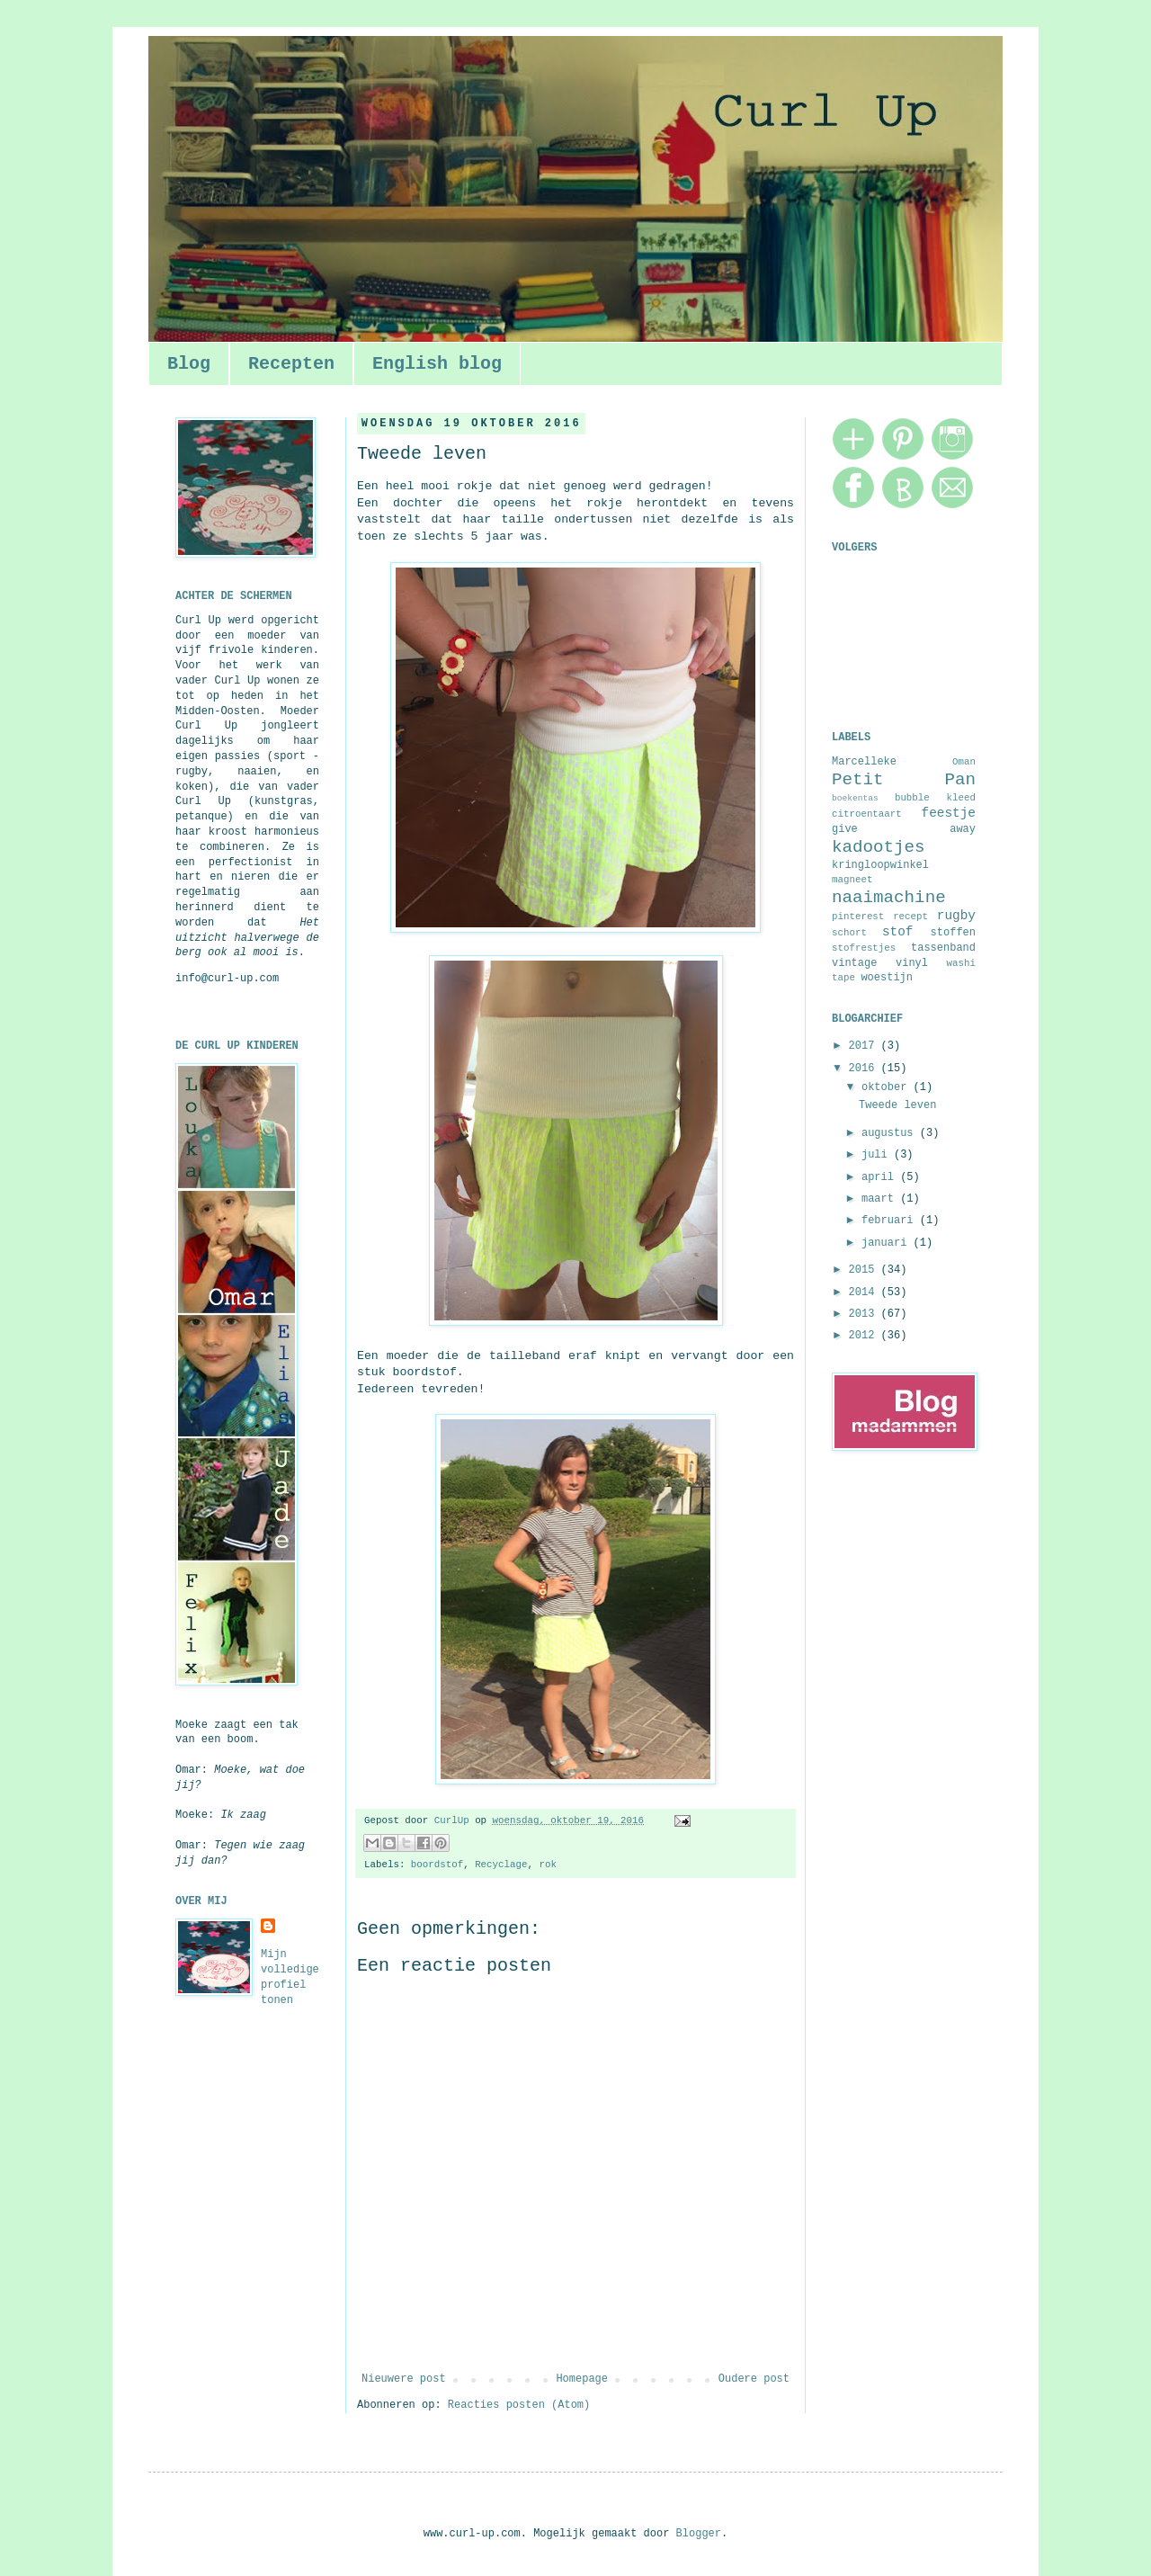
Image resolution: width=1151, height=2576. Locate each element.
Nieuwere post (403, 2379)
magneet (852, 879)
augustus (890, 1133)
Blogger (698, 2533)
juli (877, 1155)
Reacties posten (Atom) (519, 2405)
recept (910, 916)
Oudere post (754, 2379)
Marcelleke (864, 762)
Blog (188, 363)
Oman (964, 761)
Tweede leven (897, 1105)
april (880, 1177)
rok (547, 1864)
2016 (865, 1068)
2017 (865, 1046)
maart (880, 1199)
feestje (949, 813)
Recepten (291, 363)
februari (890, 1220)
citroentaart (867, 814)
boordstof (437, 1864)
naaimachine (889, 898)
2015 (865, 1270)
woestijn (887, 977)
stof (898, 932)
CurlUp (454, 1820)
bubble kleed (935, 797)
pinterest (858, 916)
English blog (437, 363)
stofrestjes (864, 948)
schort (849, 932)
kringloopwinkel (880, 865)
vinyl (912, 963)
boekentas (855, 798)
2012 (865, 1335)
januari (887, 1243)
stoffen (953, 932)
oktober (887, 1087)
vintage (854, 963)
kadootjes (878, 847)
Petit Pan (904, 780)
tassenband (943, 948)
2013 (865, 1314)
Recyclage (501, 1864)
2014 (865, 1292)
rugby (956, 915)
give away (904, 829)
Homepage (582, 2379)
